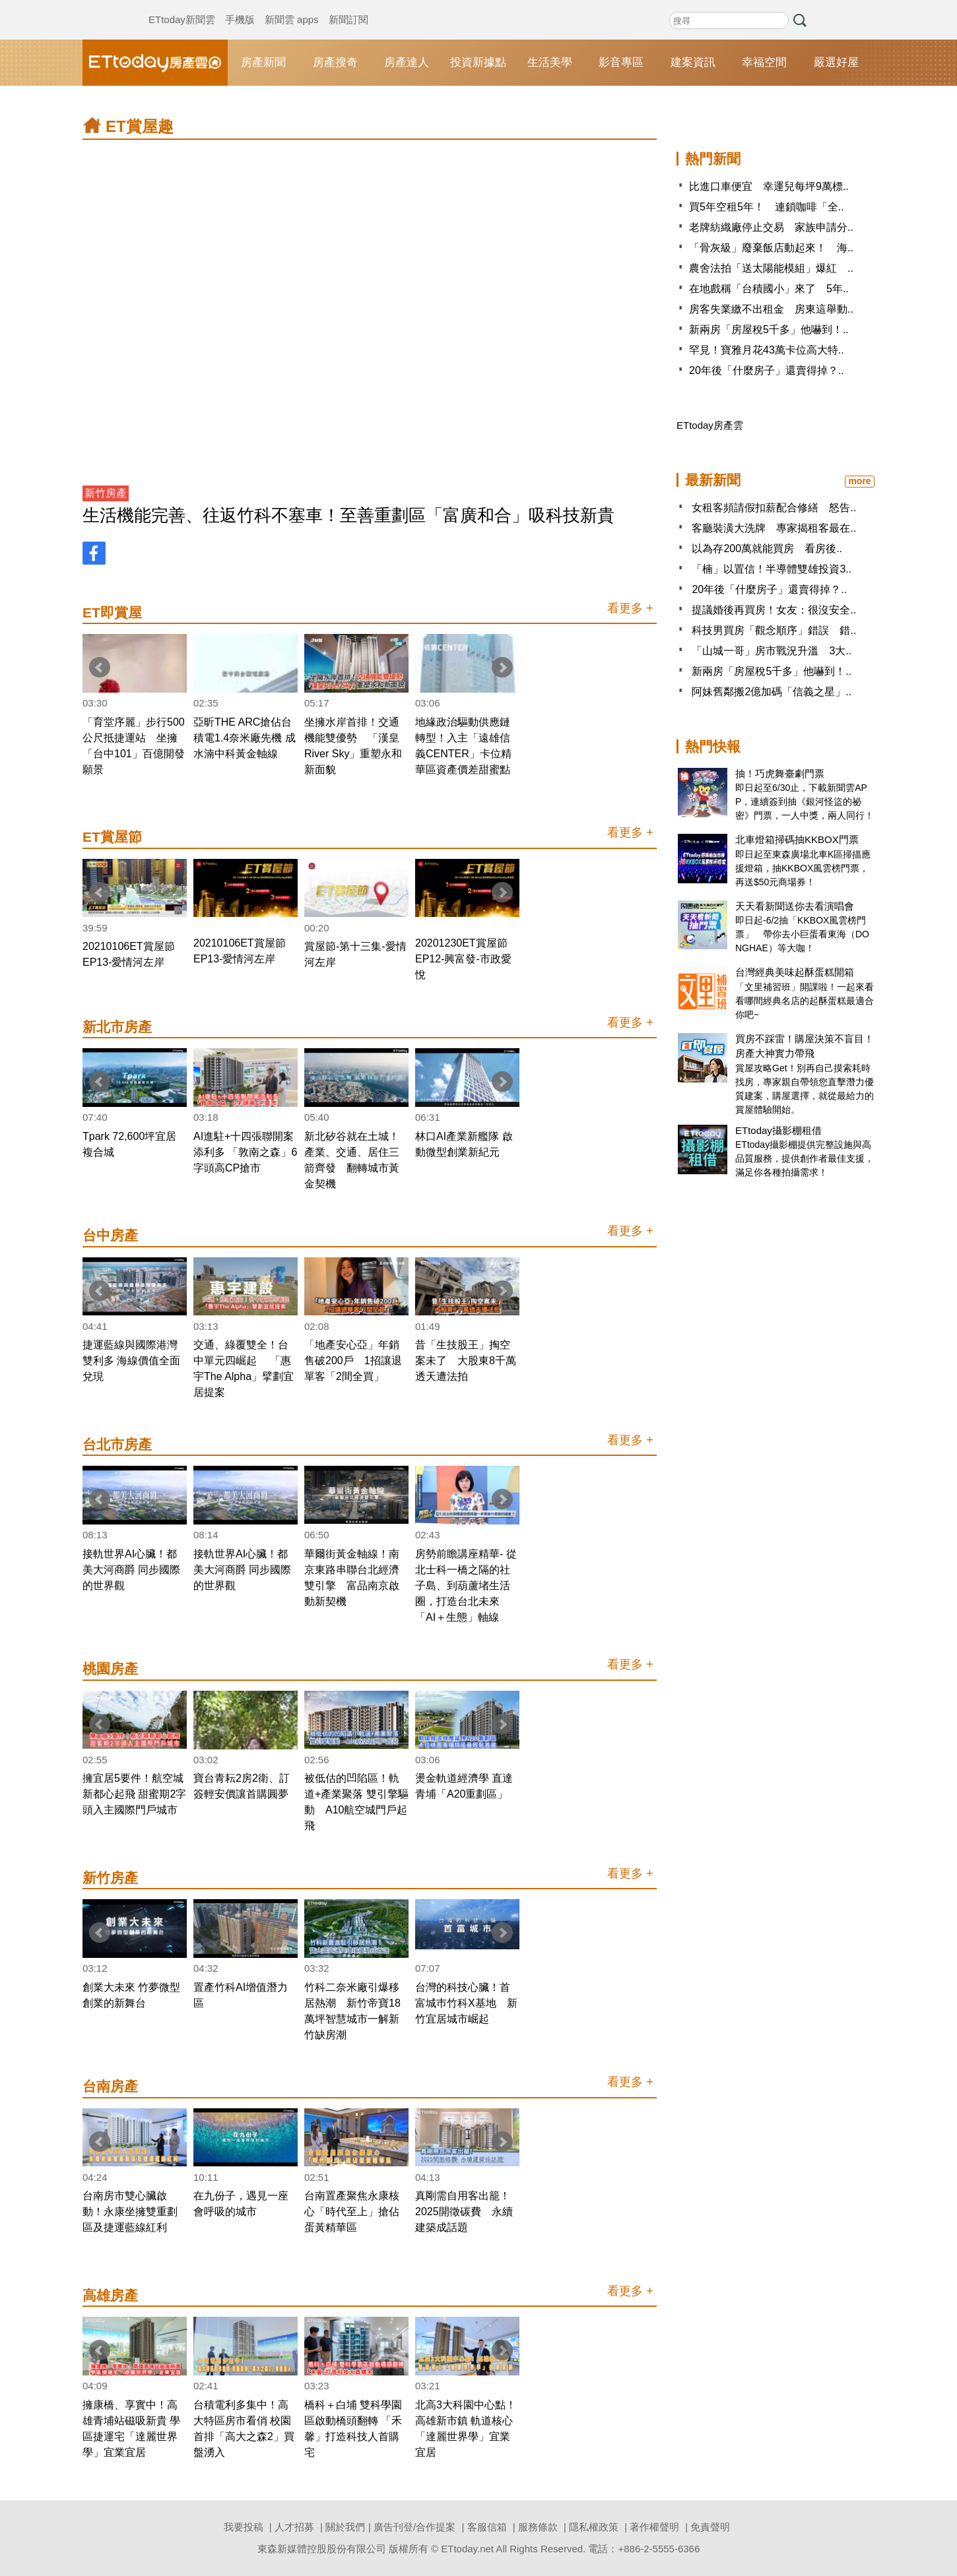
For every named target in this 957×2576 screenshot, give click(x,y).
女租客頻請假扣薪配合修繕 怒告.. (774, 507)
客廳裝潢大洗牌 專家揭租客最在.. (774, 528)
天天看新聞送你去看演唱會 (794, 906)
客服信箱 (487, 2526)
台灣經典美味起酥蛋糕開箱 (794, 972)
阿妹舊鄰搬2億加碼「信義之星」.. (771, 691)
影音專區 (621, 62)
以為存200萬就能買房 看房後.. (767, 548)
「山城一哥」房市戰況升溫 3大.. (771, 650)
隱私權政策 (593, 2526)
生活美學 (549, 62)
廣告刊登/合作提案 (414, 2526)
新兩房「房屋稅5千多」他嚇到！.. (769, 329)
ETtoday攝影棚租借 (778, 1130)
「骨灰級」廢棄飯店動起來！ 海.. (771, 247)
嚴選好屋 (836, 62)
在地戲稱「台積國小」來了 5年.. (769, 288)
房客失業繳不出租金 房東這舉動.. (771, 309)
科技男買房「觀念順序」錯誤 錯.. (774, 630)
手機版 (240, 6)
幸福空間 (764, 62)
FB (94, 553)
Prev (99, 667)
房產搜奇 (335, 62)
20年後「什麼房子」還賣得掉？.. (766, 370)
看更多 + (630, 608)
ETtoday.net (467, 2548)
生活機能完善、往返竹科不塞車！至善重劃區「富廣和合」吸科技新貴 (348, 515)
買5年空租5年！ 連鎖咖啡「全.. (766, 206)
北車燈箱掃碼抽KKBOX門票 (797, 839)
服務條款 (538, 2526)
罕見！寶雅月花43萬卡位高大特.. (766, 350)
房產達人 (406, 62)
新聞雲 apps (292, 6)
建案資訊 (693, 62)
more (859, 481)
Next (502, 667)
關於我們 (345, 2526)
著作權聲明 (654, 2526)
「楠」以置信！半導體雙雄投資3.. (771, 569)
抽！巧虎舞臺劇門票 (779, 773)
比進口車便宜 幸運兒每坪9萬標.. (769, 186)
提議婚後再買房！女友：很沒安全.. (774, 609)
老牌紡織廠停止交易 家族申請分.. (771, 227)
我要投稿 (243, 2526)
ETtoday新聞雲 (181, 6)
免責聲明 (710, 2526)
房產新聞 (263, 62)
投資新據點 (478, 62)
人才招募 (294, 2526)
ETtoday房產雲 (155, 63)
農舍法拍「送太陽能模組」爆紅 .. (771, 268)
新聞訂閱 (348, 6)
